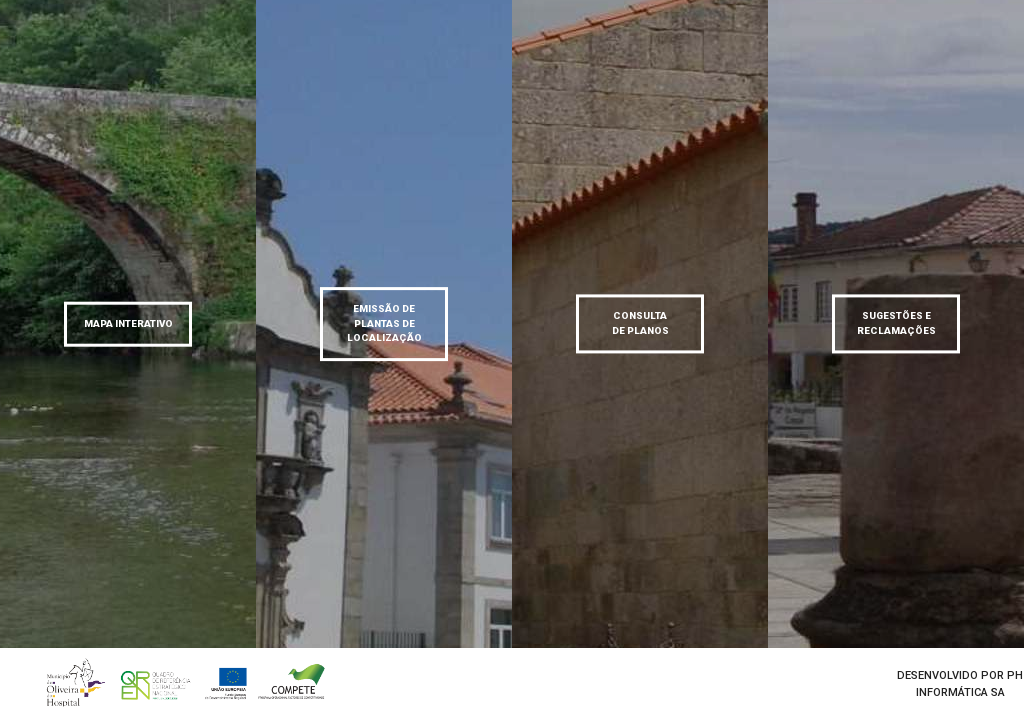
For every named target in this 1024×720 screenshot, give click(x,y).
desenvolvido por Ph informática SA (960, 684)
